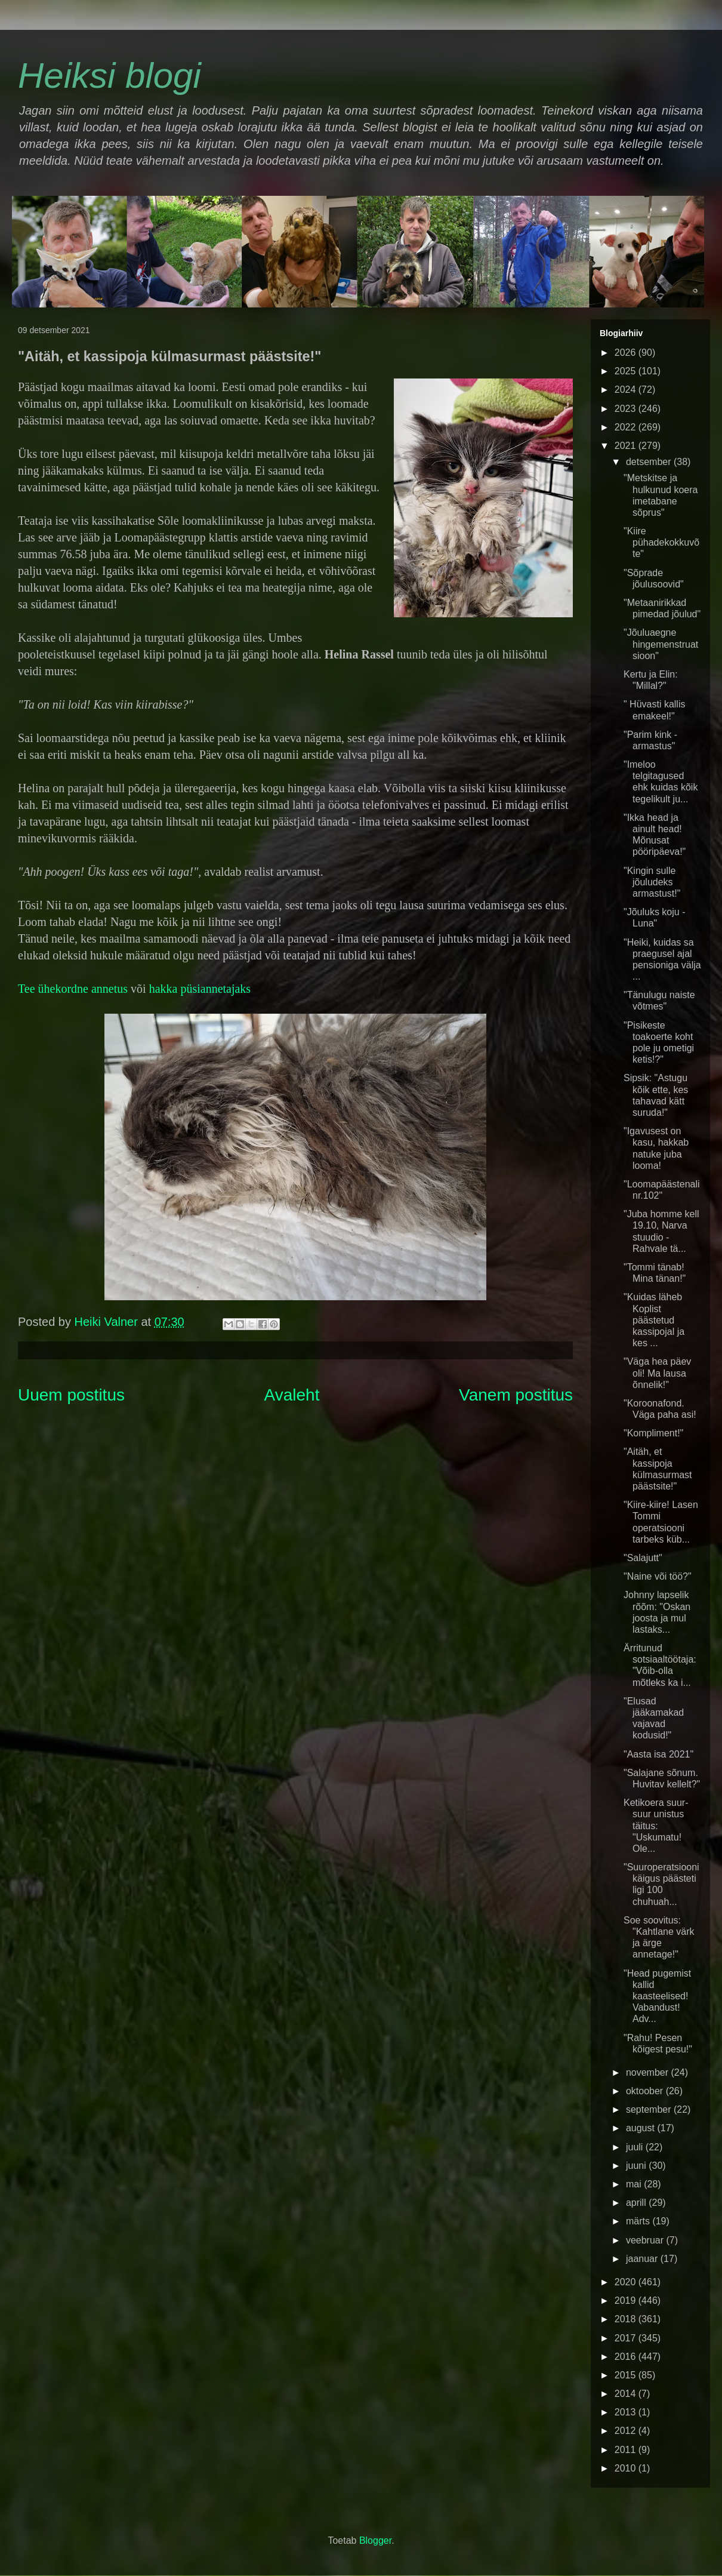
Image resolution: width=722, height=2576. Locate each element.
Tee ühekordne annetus (73, 988)
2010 (626, 2468)
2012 (626, 2431)
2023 (626, 409)
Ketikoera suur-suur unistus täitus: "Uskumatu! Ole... (656, 1826)
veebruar (646, 2240)
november (648, 2072)
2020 (626, 2282)
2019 (626, 2300)
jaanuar (643, 2259)
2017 (626, 2338)
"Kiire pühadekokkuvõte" (661, 542)
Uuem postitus (71, 1395)
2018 (626, 2319)
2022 (626, 427)
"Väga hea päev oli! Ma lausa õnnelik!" (657, 1372)
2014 (626, 2394)
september (650, 2109)
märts (639, 2221)
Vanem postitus (516, 1395)
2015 (626, 2375)
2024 (626, 389)
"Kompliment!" (653, 1433)
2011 (626, 2450)
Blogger (375, 2540)
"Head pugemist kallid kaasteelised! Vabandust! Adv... (657, 1996)
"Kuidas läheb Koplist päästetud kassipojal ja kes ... (654, 1320)
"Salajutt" (643, 1558)
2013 (626, 2412)
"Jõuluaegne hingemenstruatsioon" (661, 643)
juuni (637, 2165)
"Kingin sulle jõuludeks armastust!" (652, 882)
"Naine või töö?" (658, 1576)
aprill (637, 2203)
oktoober (646, 2091)
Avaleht (292, 1395)
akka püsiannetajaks (203, 988)
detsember (650, 462)
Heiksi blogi (109, 76)
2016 (626, 2357)
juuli (636, 2147)
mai (635, 2184)
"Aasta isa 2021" (658, 1754)
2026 (626, 352)
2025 (626, 371)
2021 (626, 446)
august (641, 2128)
